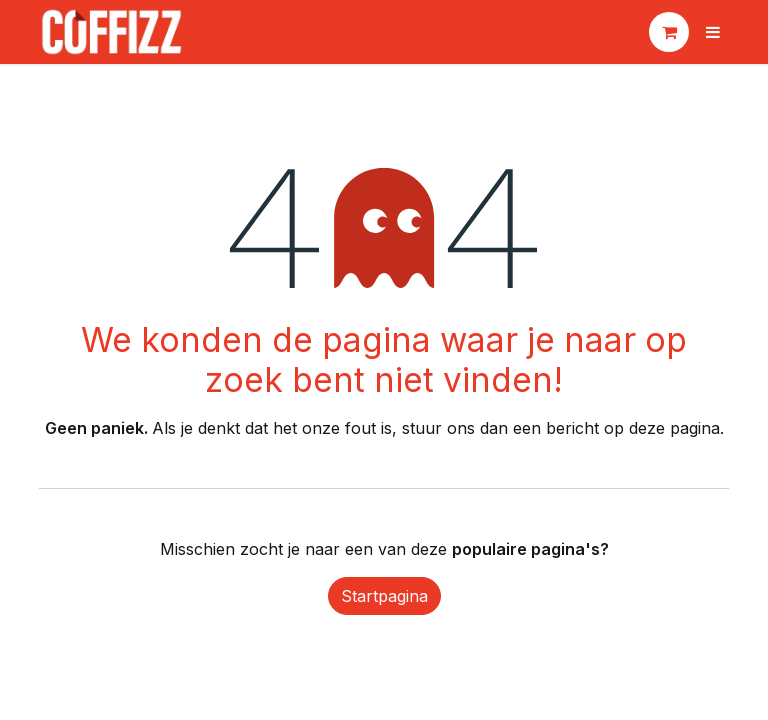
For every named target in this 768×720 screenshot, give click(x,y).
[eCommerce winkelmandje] (669, 32)
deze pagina (674, 428)
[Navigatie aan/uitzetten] (713, 32)
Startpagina (384, 596)
